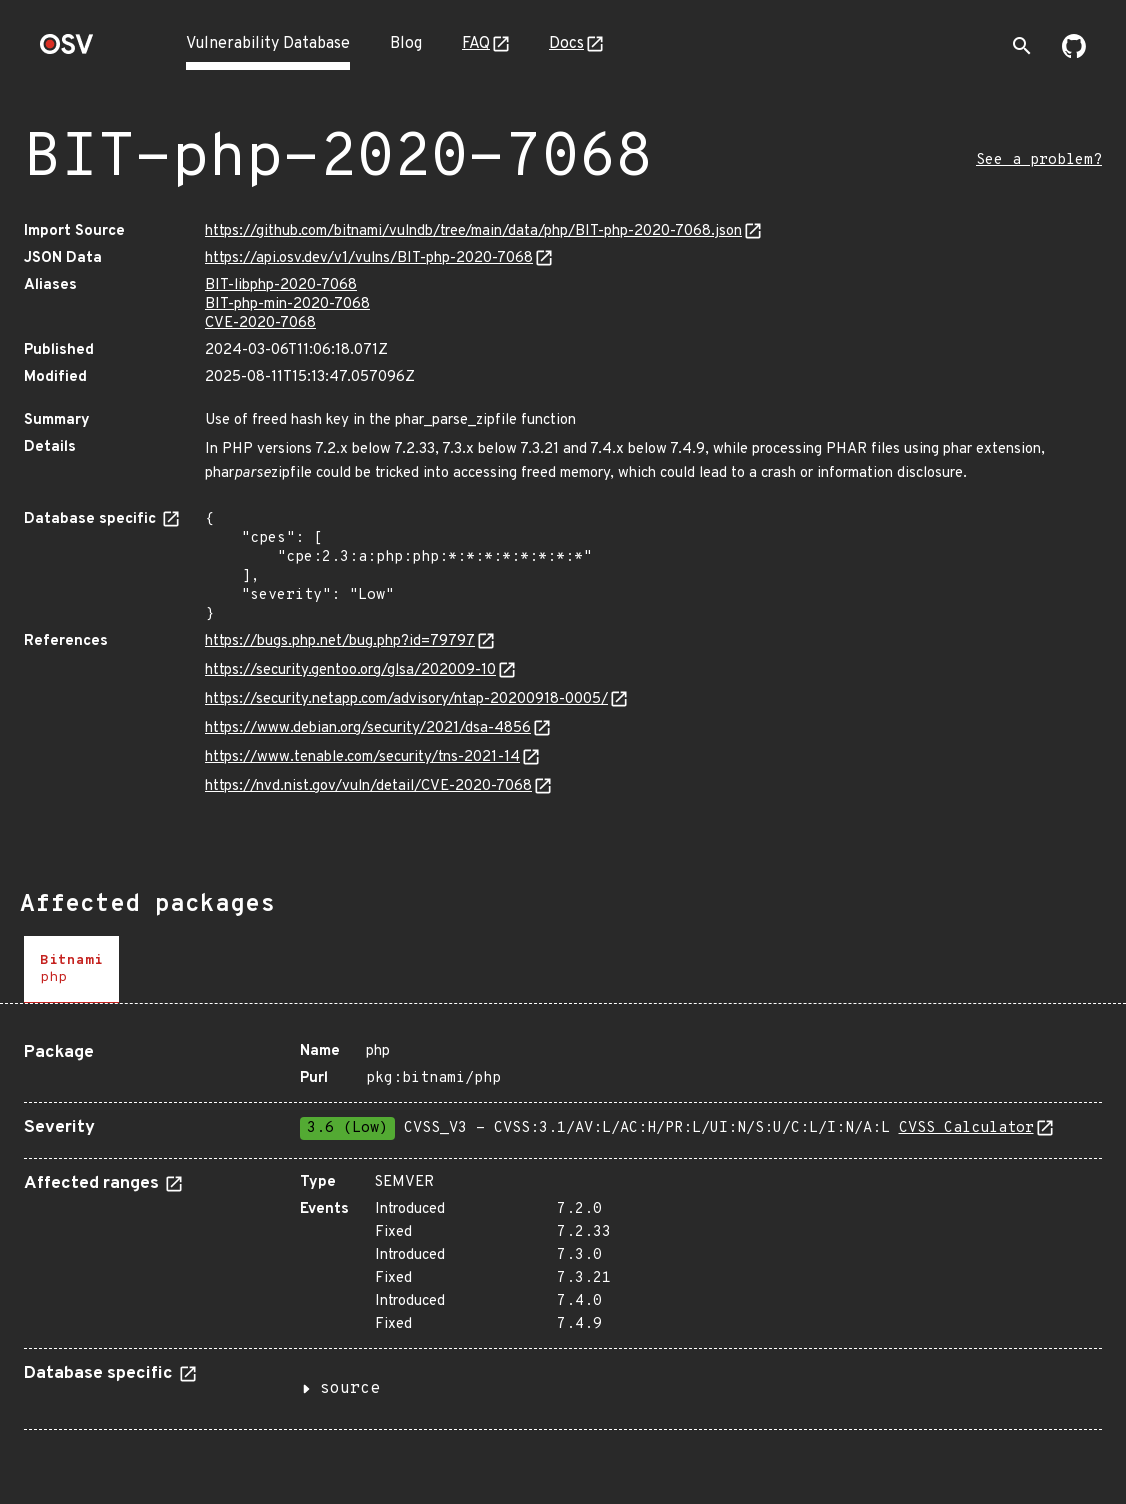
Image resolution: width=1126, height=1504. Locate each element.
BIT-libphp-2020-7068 (281, 285)
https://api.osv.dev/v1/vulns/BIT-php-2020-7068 (369, 258)
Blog (406, 44)
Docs (566, 44)
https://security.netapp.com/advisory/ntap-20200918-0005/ (406, 699)
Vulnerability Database (268, 44)
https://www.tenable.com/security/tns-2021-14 (362, 757)
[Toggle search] (1022, 46)
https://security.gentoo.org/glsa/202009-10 (350, 670)
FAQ (476, 44)
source (350, 1389)
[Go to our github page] (1074, 54)
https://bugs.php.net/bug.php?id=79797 (340, 641)
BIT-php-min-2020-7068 (287, 304)
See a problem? (1039, 160)
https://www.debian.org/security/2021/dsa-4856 (368, 728)
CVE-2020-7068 (260, 323)
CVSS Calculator (966, 1128)
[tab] (71, 969)
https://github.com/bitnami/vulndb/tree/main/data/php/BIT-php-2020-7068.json (473, 231)
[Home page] (67, 50)
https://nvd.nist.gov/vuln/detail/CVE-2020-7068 (368, 786)
